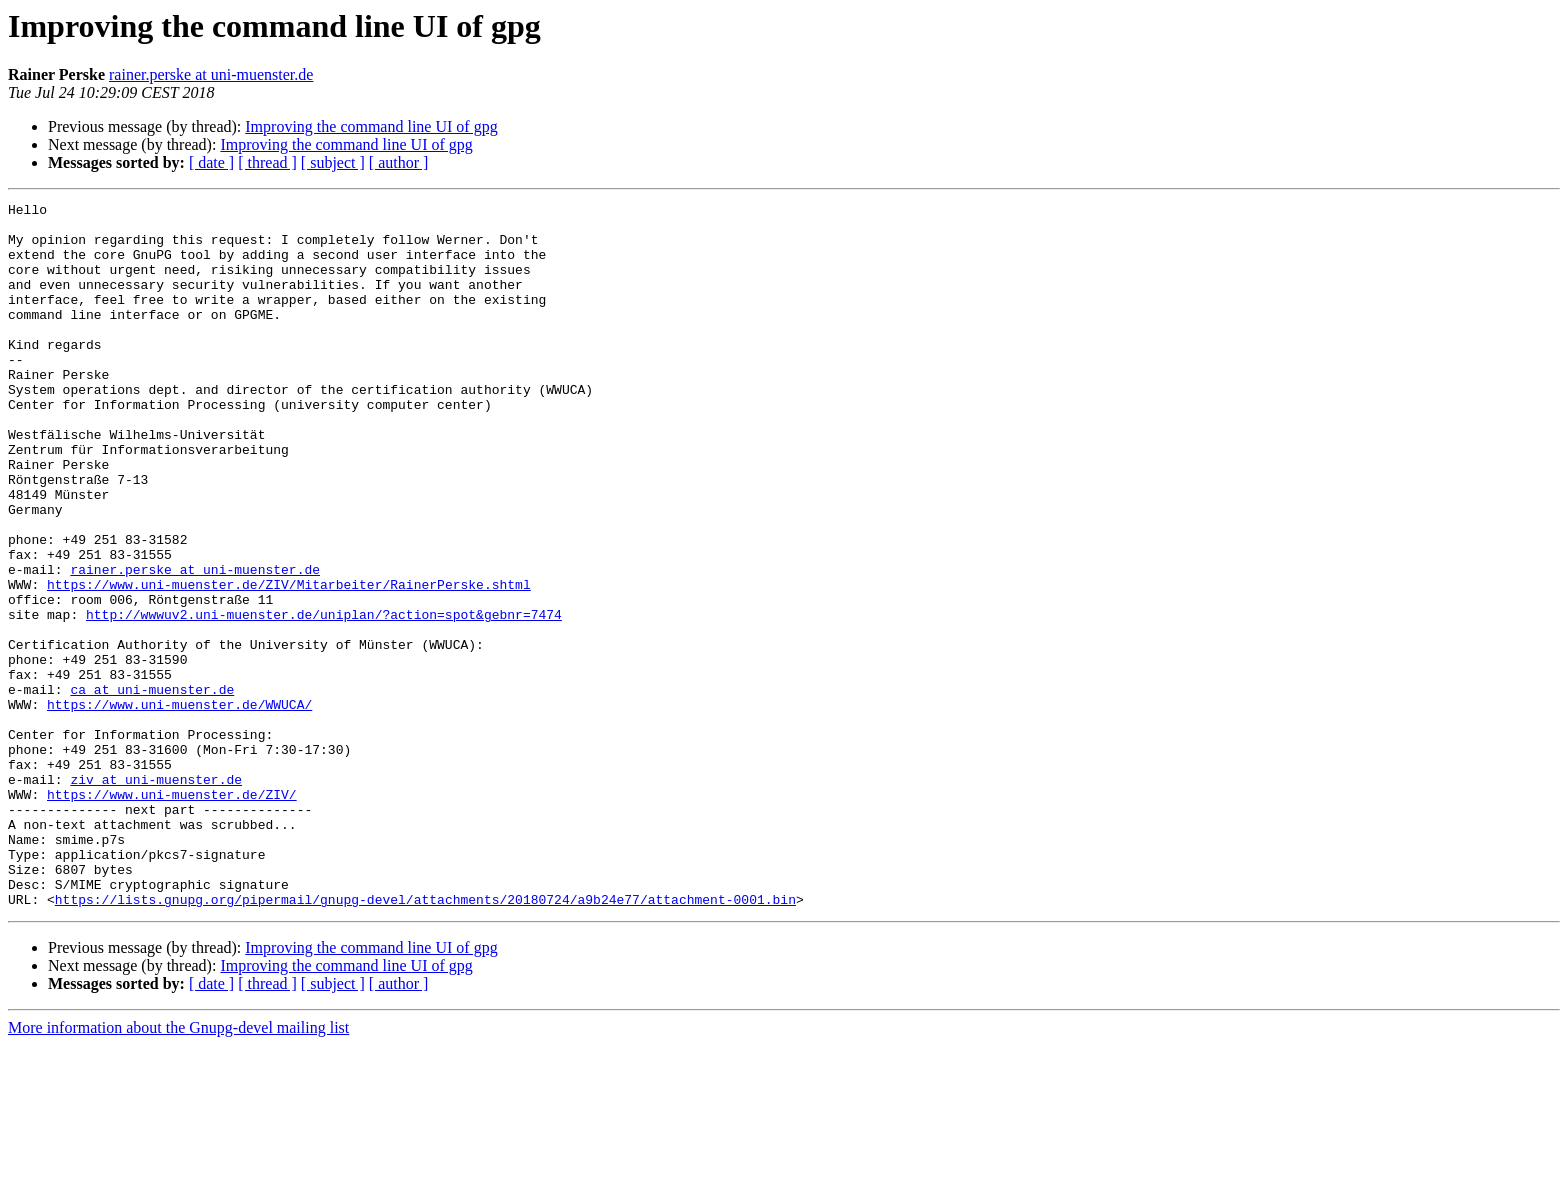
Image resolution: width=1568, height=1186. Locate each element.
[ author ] (399, 162)
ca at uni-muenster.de (152, 788)
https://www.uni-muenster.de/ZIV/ (172, 914)
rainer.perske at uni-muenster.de (211, 74)
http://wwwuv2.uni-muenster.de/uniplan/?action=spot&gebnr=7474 (324, 698)
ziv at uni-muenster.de (156, 896)
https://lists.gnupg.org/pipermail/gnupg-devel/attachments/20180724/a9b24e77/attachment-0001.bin (425, 1040)
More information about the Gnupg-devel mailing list (178, 1168)
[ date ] (211, 162)
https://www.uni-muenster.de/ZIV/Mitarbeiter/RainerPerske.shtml (289, 662)
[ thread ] (267, 162)
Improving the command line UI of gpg (371, 126)
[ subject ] (333, 162)
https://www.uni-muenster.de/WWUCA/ (179, 806)
